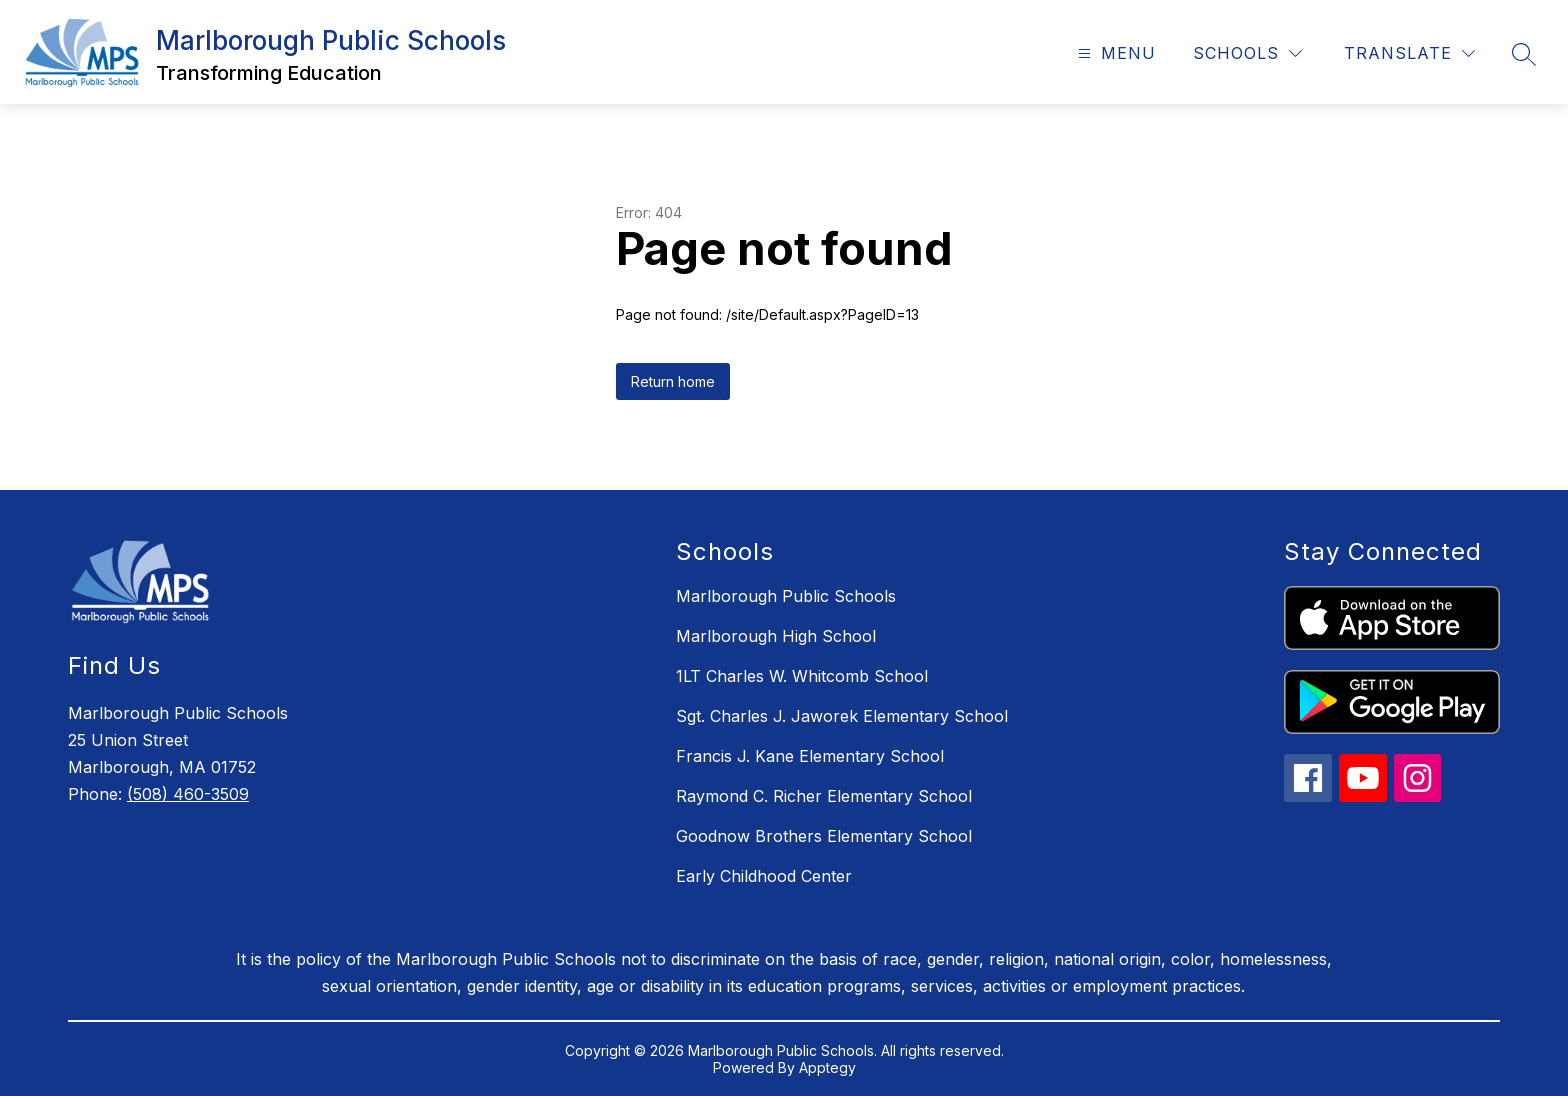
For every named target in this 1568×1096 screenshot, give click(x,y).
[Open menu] (1114, 53)
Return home (673, 381)
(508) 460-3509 (188, 794)
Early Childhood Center (764, 876)
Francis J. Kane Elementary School (810, 756)
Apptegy (827, 1067)
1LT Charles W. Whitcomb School (802, 676)
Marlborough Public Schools (786, 596)
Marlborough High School (776, 636)
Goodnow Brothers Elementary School (824, 836)
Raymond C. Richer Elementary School (824, 796)
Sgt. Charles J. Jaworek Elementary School (842, 716)
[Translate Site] (1409, 53)
